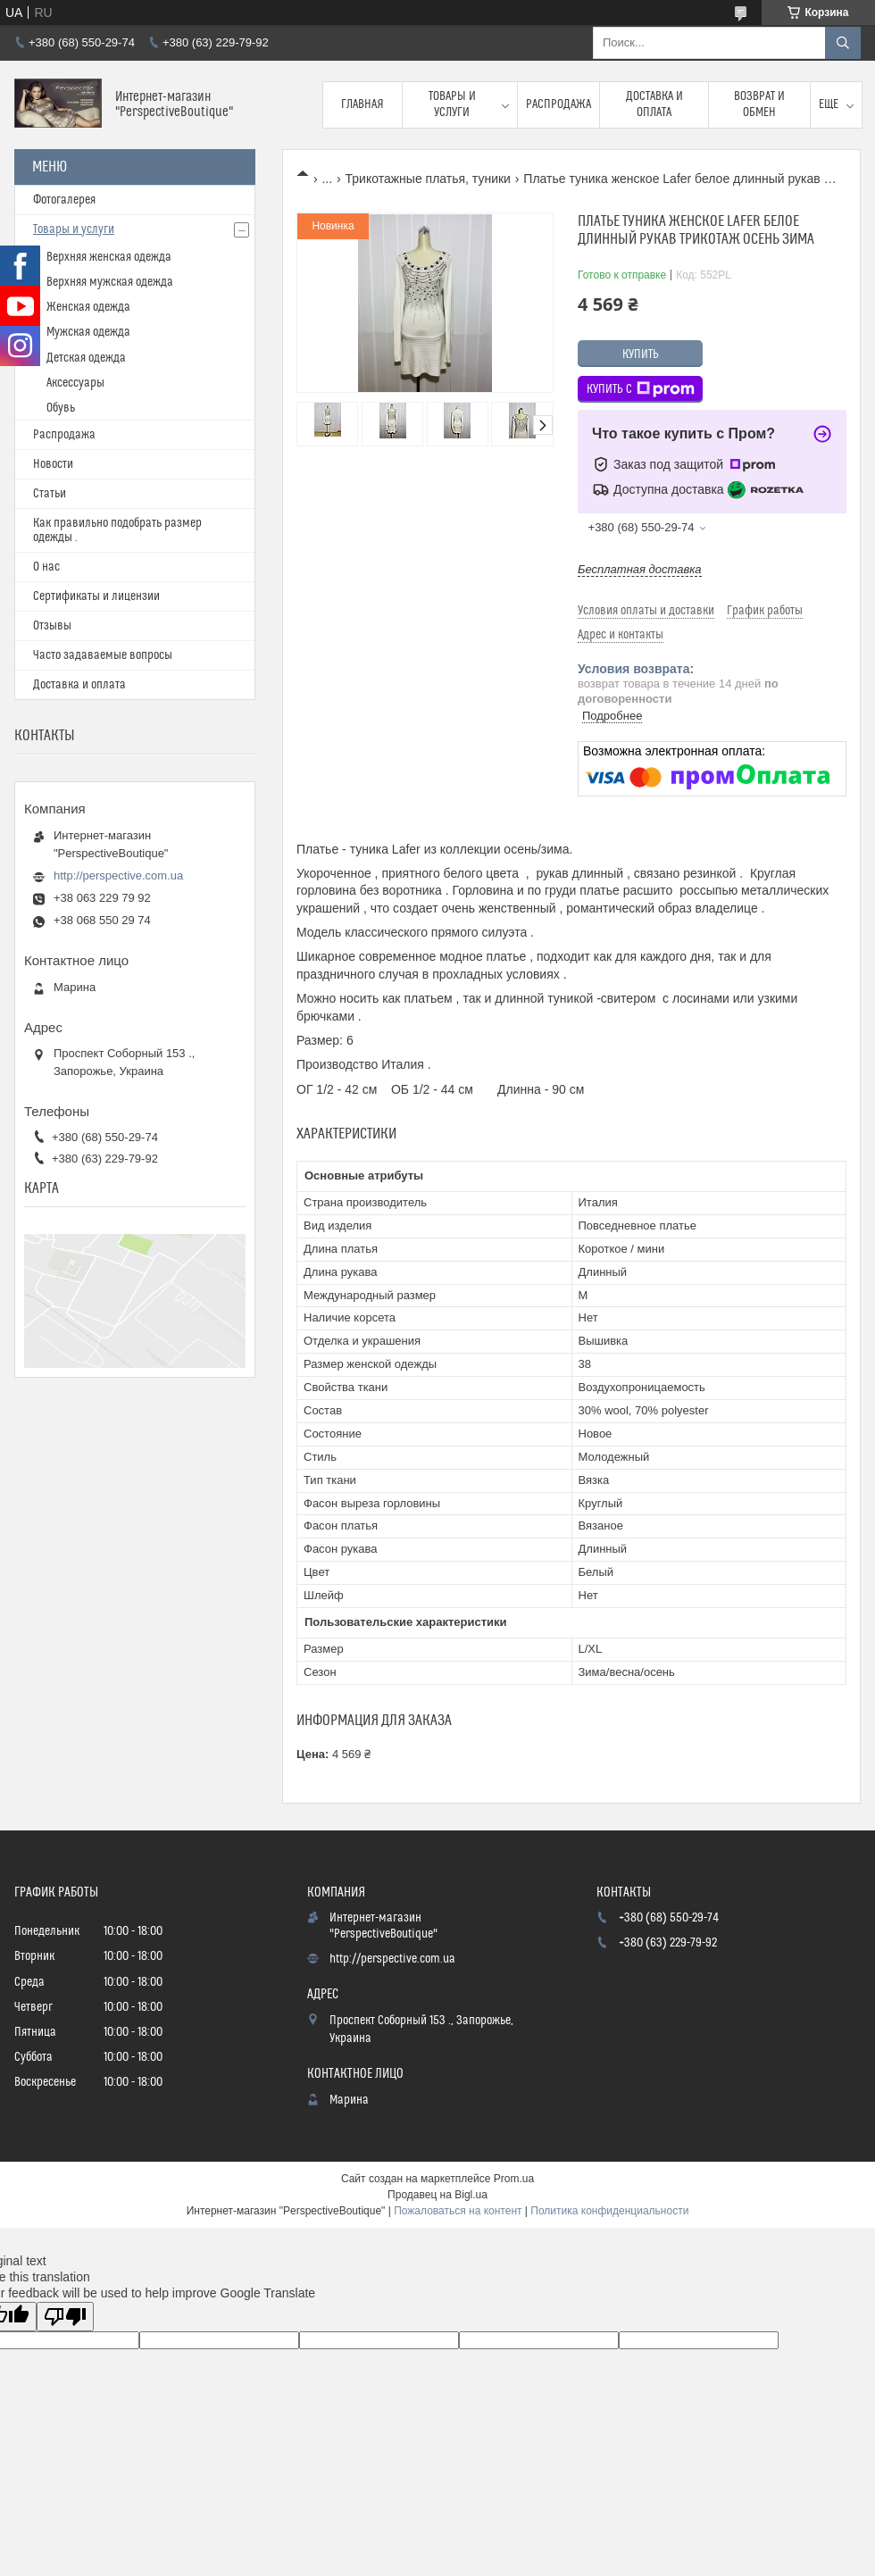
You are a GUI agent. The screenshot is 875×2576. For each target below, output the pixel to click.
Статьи (49, 494)
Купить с (641, 389)
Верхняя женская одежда (108, 257)
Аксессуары (75, 383)
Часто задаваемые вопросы (102, 655)
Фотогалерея (64, 200)
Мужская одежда (88, 332)
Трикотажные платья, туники (428, 178)
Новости (53, 464)
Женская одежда (88, 307)
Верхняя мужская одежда (109, 282)
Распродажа (558, 104)
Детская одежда (86, 358)
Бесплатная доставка (640, 569)
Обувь (60, 408)
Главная (362, 104)
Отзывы (52, 626)
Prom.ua (514, 2178)
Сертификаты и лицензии (96, 596)
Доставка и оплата (654, 104)
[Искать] (843, 43)
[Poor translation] (65, 2316)
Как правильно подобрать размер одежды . (117, 530)
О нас (46, 567)
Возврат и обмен (759, 104)
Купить (640, 354)
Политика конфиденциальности (609, 2211)
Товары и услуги (452, 104)
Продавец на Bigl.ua (438, 2194)
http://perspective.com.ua (118, 875)
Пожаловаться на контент (457, 2211)
